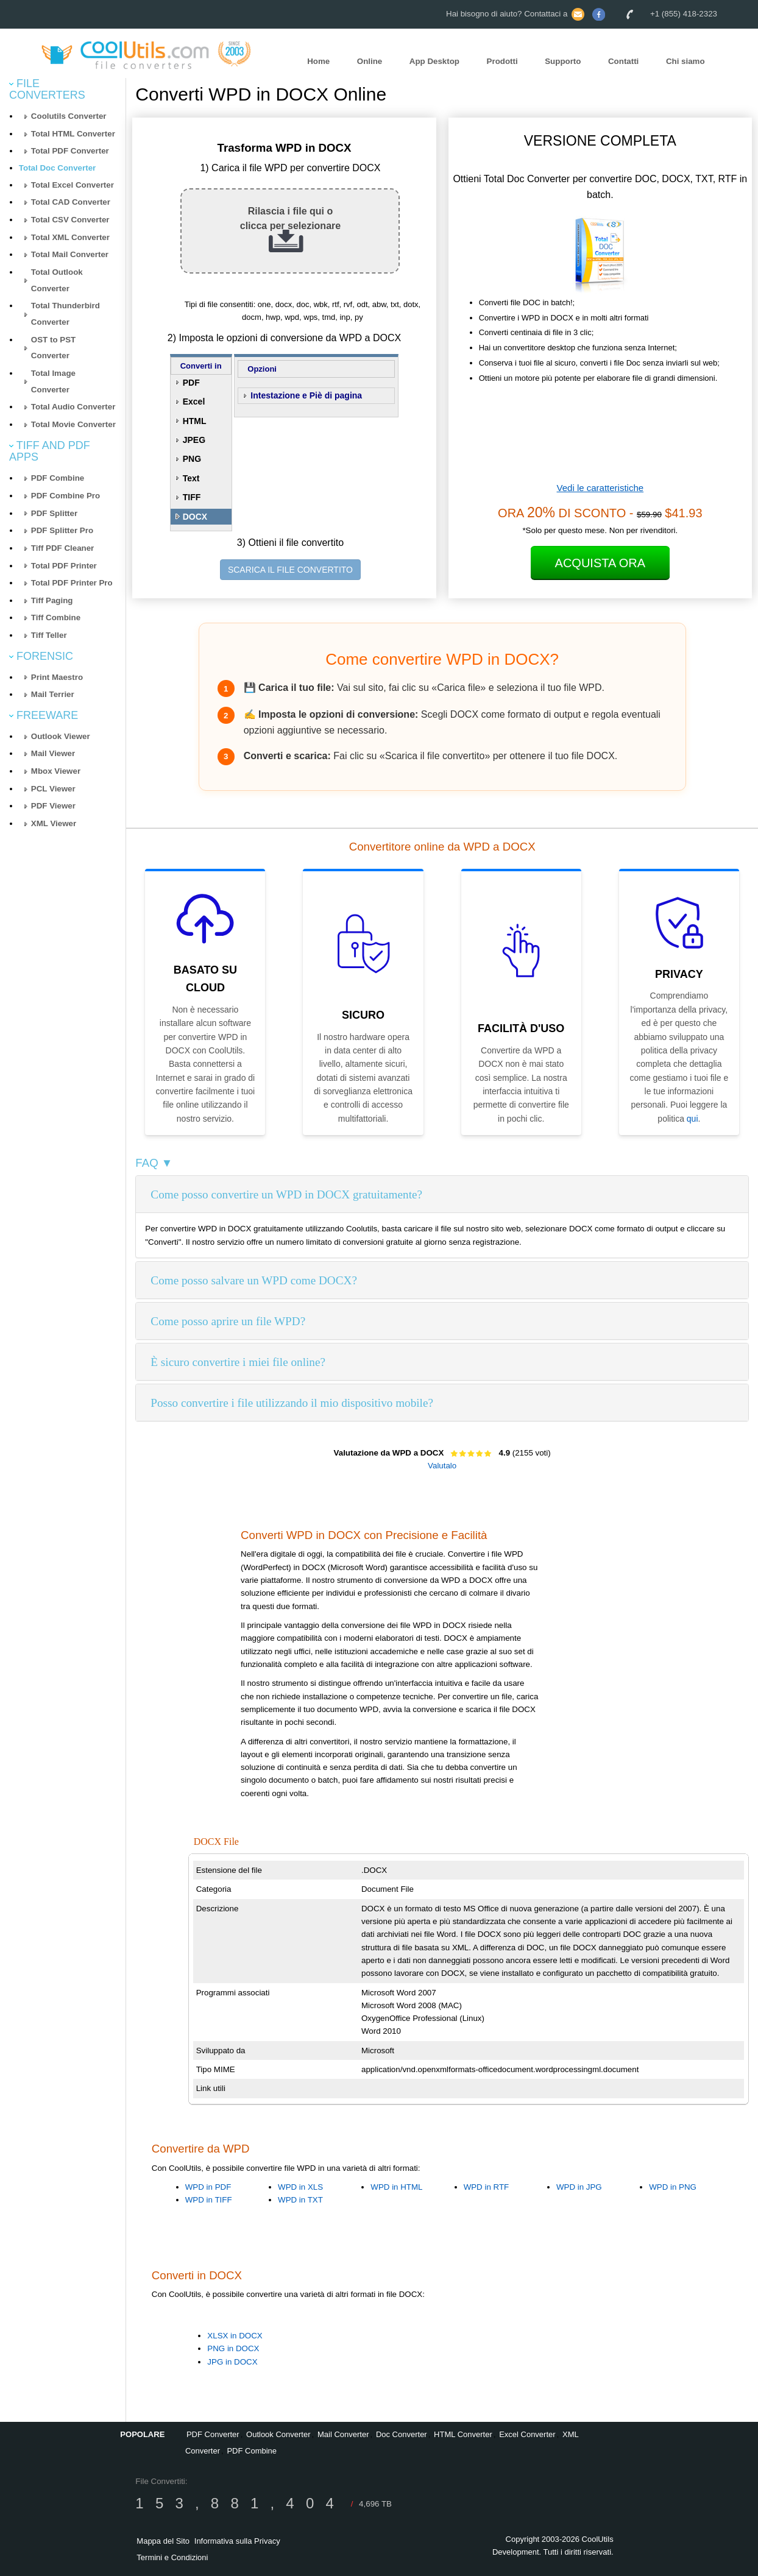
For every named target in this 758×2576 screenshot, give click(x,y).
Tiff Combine (55, 617)
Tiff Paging (52, 600)
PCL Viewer (53, 788)
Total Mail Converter (69, 254)
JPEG (194, 440)
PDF (191, 382)
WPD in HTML (396, 2187)
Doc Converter (401, 2434)
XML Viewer (53, 823)
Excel (194, 401)
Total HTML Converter (73, 133)
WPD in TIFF (208, 2199)
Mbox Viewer (55, 771)
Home (318, 61)
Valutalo (442, 1465)
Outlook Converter (278, 2434)
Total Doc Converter (57, 167)
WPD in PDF (208, 2187)
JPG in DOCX (232, 2361)
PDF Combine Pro (65, 495)
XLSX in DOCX (234, 2335)
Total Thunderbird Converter (65, 314)
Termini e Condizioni (172, 2557)
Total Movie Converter (73, 424)
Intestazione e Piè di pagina (306, 395)
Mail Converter (343, 2434)
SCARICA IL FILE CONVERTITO (290, 570)
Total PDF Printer (64, 565)
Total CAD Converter (70, 202)
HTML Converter (463, 2434)
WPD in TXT (300, 2199)
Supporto (563, 61)
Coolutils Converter (69, 116)
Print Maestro (57, 677)
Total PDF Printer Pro (72, 582)
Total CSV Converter (70, 219)
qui (692, 1118)
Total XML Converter (70, 237)
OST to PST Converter (53, 348)
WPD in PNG (672, 2187)
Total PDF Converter (70, 150)
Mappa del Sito (163, 2541)
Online (369, 61)
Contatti (623, 61)
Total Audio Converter (73, 406)
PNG (192, 459)
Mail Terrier (52, 694)
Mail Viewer (53, 753)
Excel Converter (527, 2434)
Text (191, 478)
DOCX (195, 517)
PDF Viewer (53, 805)
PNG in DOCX (233, 2348)
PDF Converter (212, 2434)
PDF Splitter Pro (62, 530)
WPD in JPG (579, 2187)
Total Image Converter (53, 381)
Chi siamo (685, 61)
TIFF (192, 497)
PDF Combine (57, 478)
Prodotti (502, 61)
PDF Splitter (54, 513)
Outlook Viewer (60, 736)
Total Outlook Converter (57, 280)
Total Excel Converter (72, 184)
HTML (195, 421)
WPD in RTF (486, 2187)
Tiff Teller (49, 635)
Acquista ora (600, 563)
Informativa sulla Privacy (237, 2541)
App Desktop (434, 61)
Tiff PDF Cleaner (62, 548)
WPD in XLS (300, 2187)
